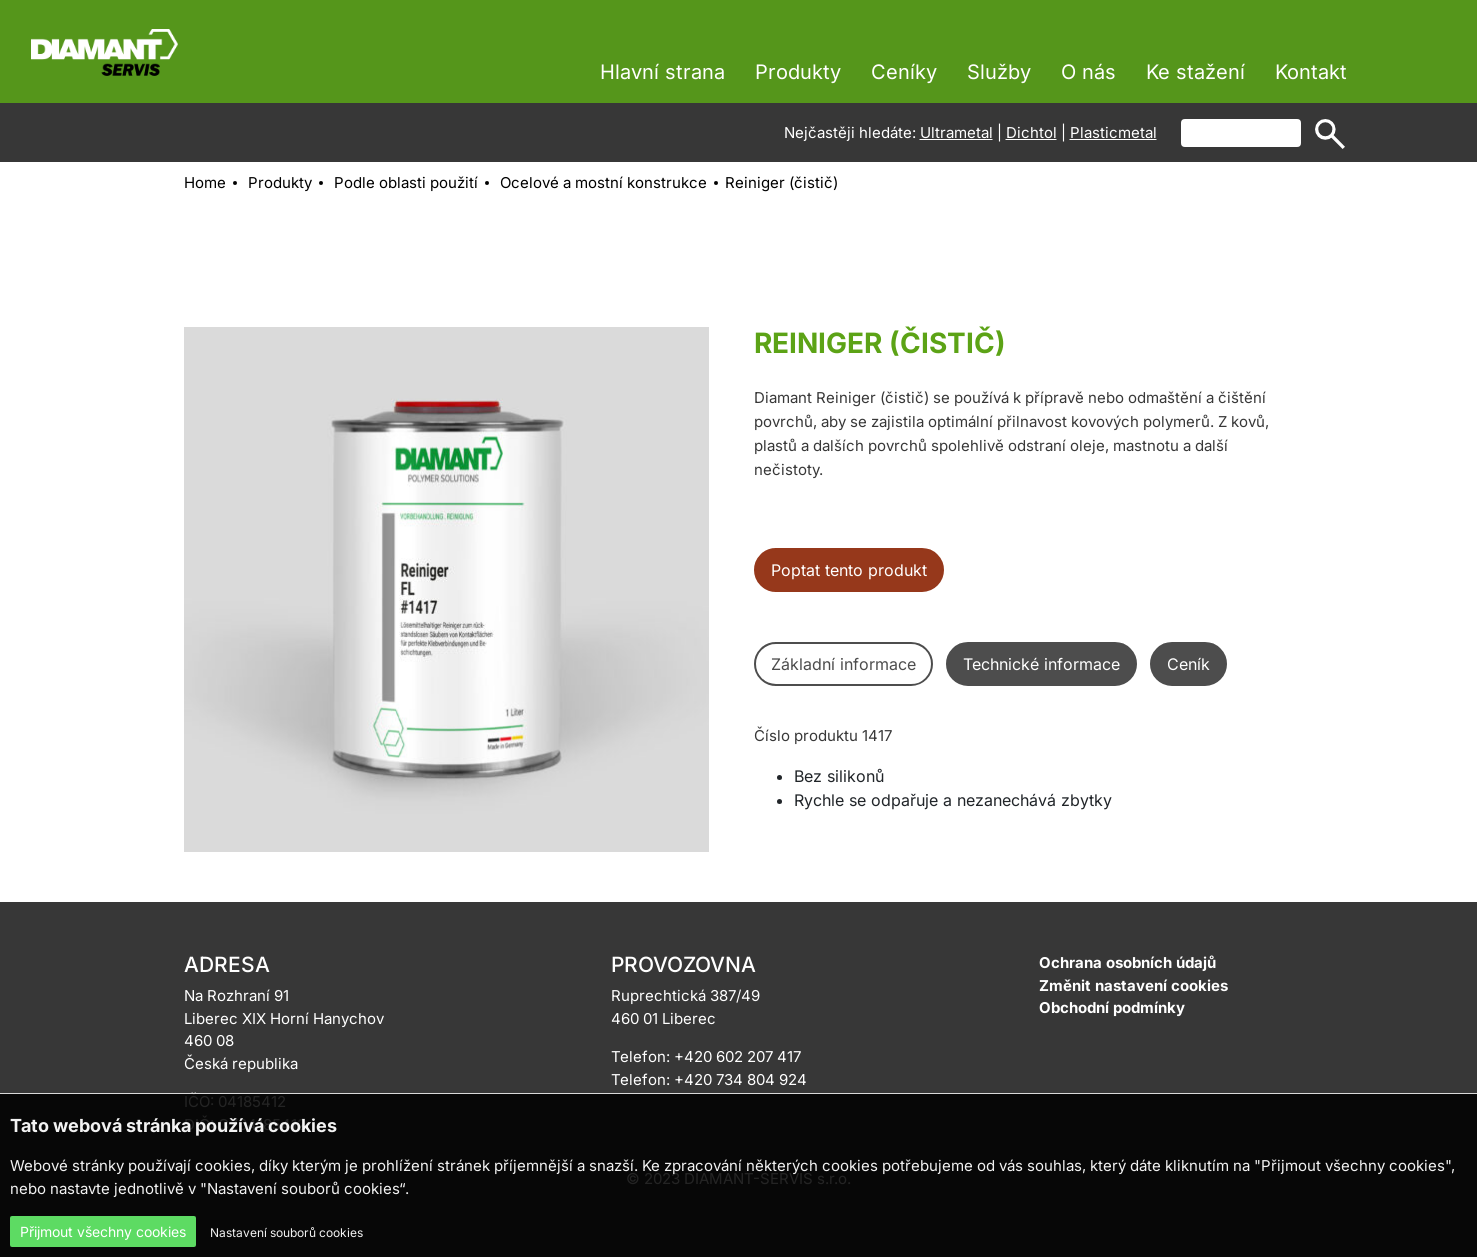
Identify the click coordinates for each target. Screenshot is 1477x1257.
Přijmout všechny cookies (103, 1231)
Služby (999, 72)
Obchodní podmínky (1112, 1007)
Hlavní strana (662, 72)
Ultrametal (956, 132)
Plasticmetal (1113, 132)
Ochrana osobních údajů (1127, 962)
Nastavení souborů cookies (286, 1232)
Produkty (798, 72)
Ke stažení (1195, 72)
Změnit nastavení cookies (1133, 985)
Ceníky (904, 72)
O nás (1088, 72)
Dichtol (1031, 132)
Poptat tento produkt (849, 570)
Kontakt (1311, 72)
